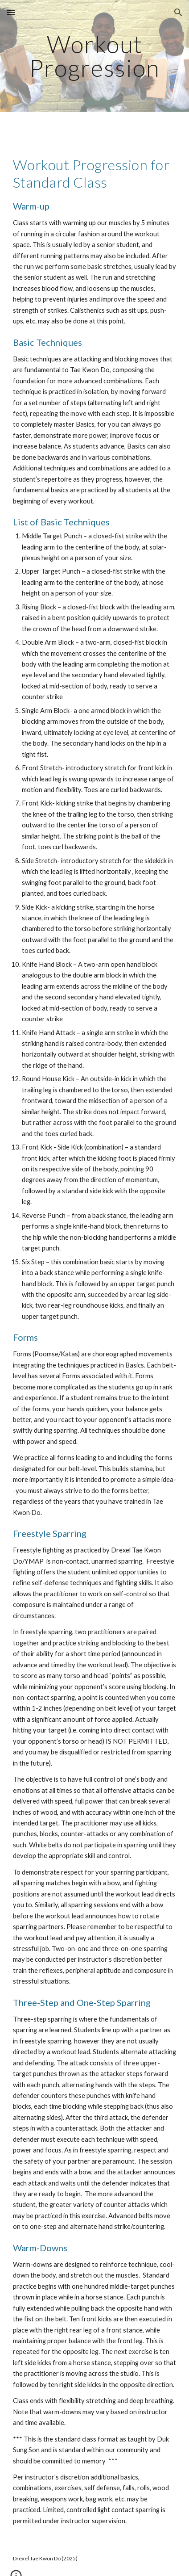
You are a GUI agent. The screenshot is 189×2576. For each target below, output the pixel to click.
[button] (10, 12)
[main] (94, 56)
